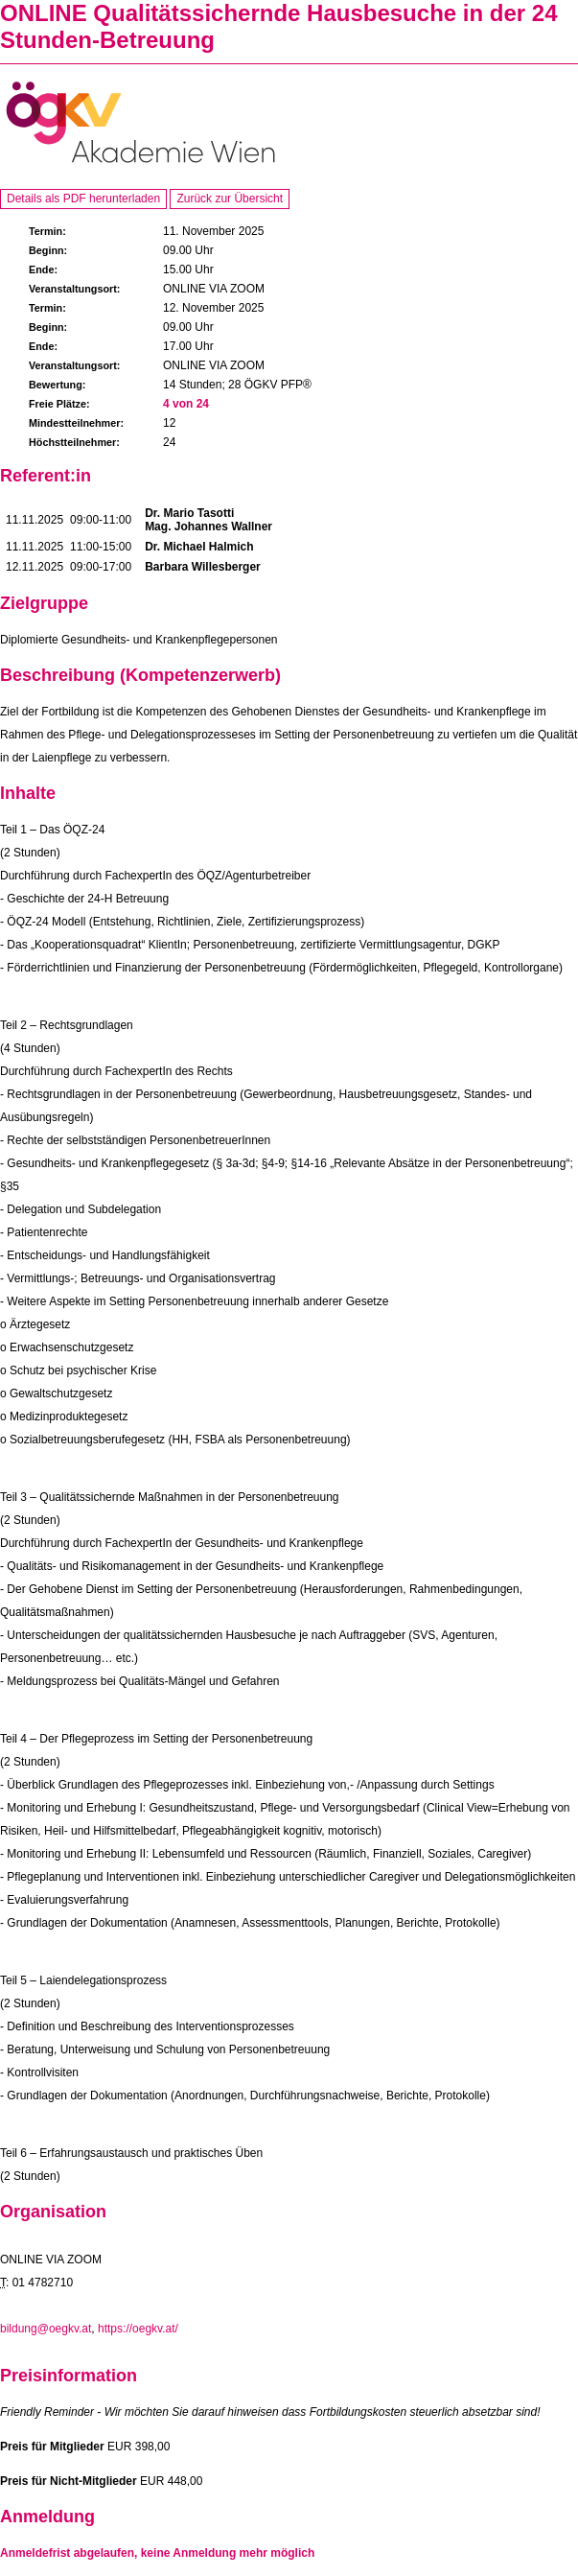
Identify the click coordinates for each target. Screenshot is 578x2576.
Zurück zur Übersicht (229, 198)
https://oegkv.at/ (138, 2328)
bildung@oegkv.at (45, 2328)
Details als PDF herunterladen (83, 198)
